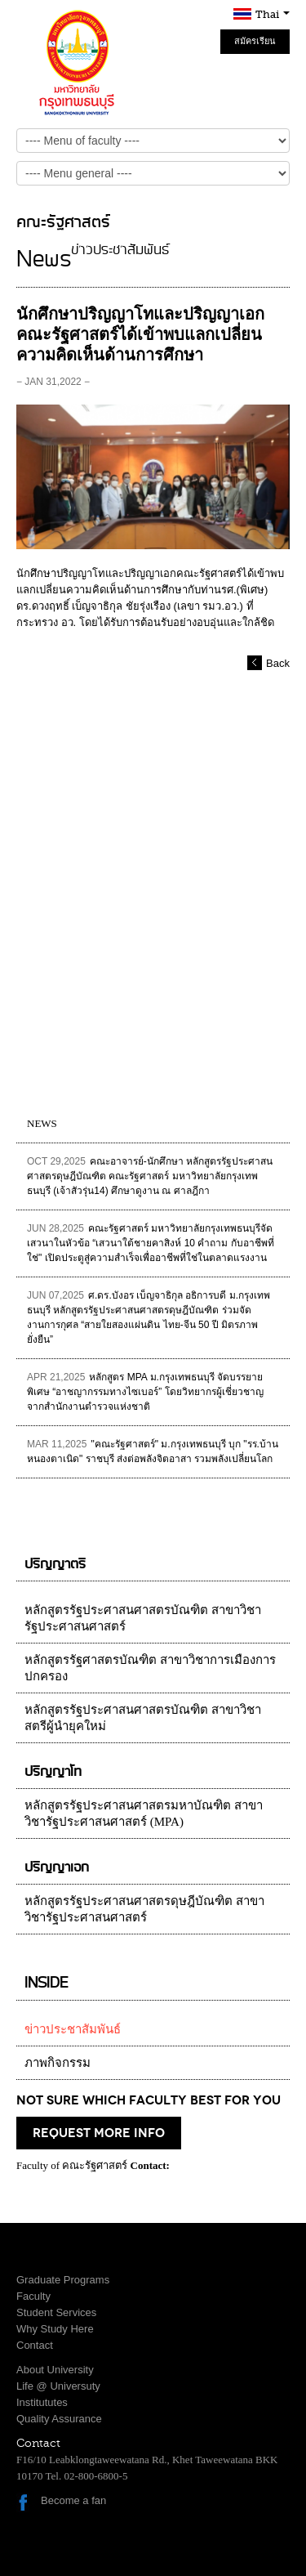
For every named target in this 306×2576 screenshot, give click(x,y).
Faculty (33, 2296)
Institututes (42, 2402)
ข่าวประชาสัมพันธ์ (72, 2029)
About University (55, 2370)
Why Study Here (55, 2329)
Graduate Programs (62, 2280)
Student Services (56, 2312)
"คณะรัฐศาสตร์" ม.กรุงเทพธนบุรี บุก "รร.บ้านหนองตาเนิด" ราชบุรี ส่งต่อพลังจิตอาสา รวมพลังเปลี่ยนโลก (152, 1451)
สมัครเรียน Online (255, 45)
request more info (99, 2133)
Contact (34, 2345)
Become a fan (73, 2500)
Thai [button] (272, 14)
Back (278, 663)
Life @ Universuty (58, 2386)
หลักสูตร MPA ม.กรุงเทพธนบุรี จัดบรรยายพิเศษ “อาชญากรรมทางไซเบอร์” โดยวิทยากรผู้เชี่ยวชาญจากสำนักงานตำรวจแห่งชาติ (145, 1391)
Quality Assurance (59, 2419)
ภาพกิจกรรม (57, 2062)
